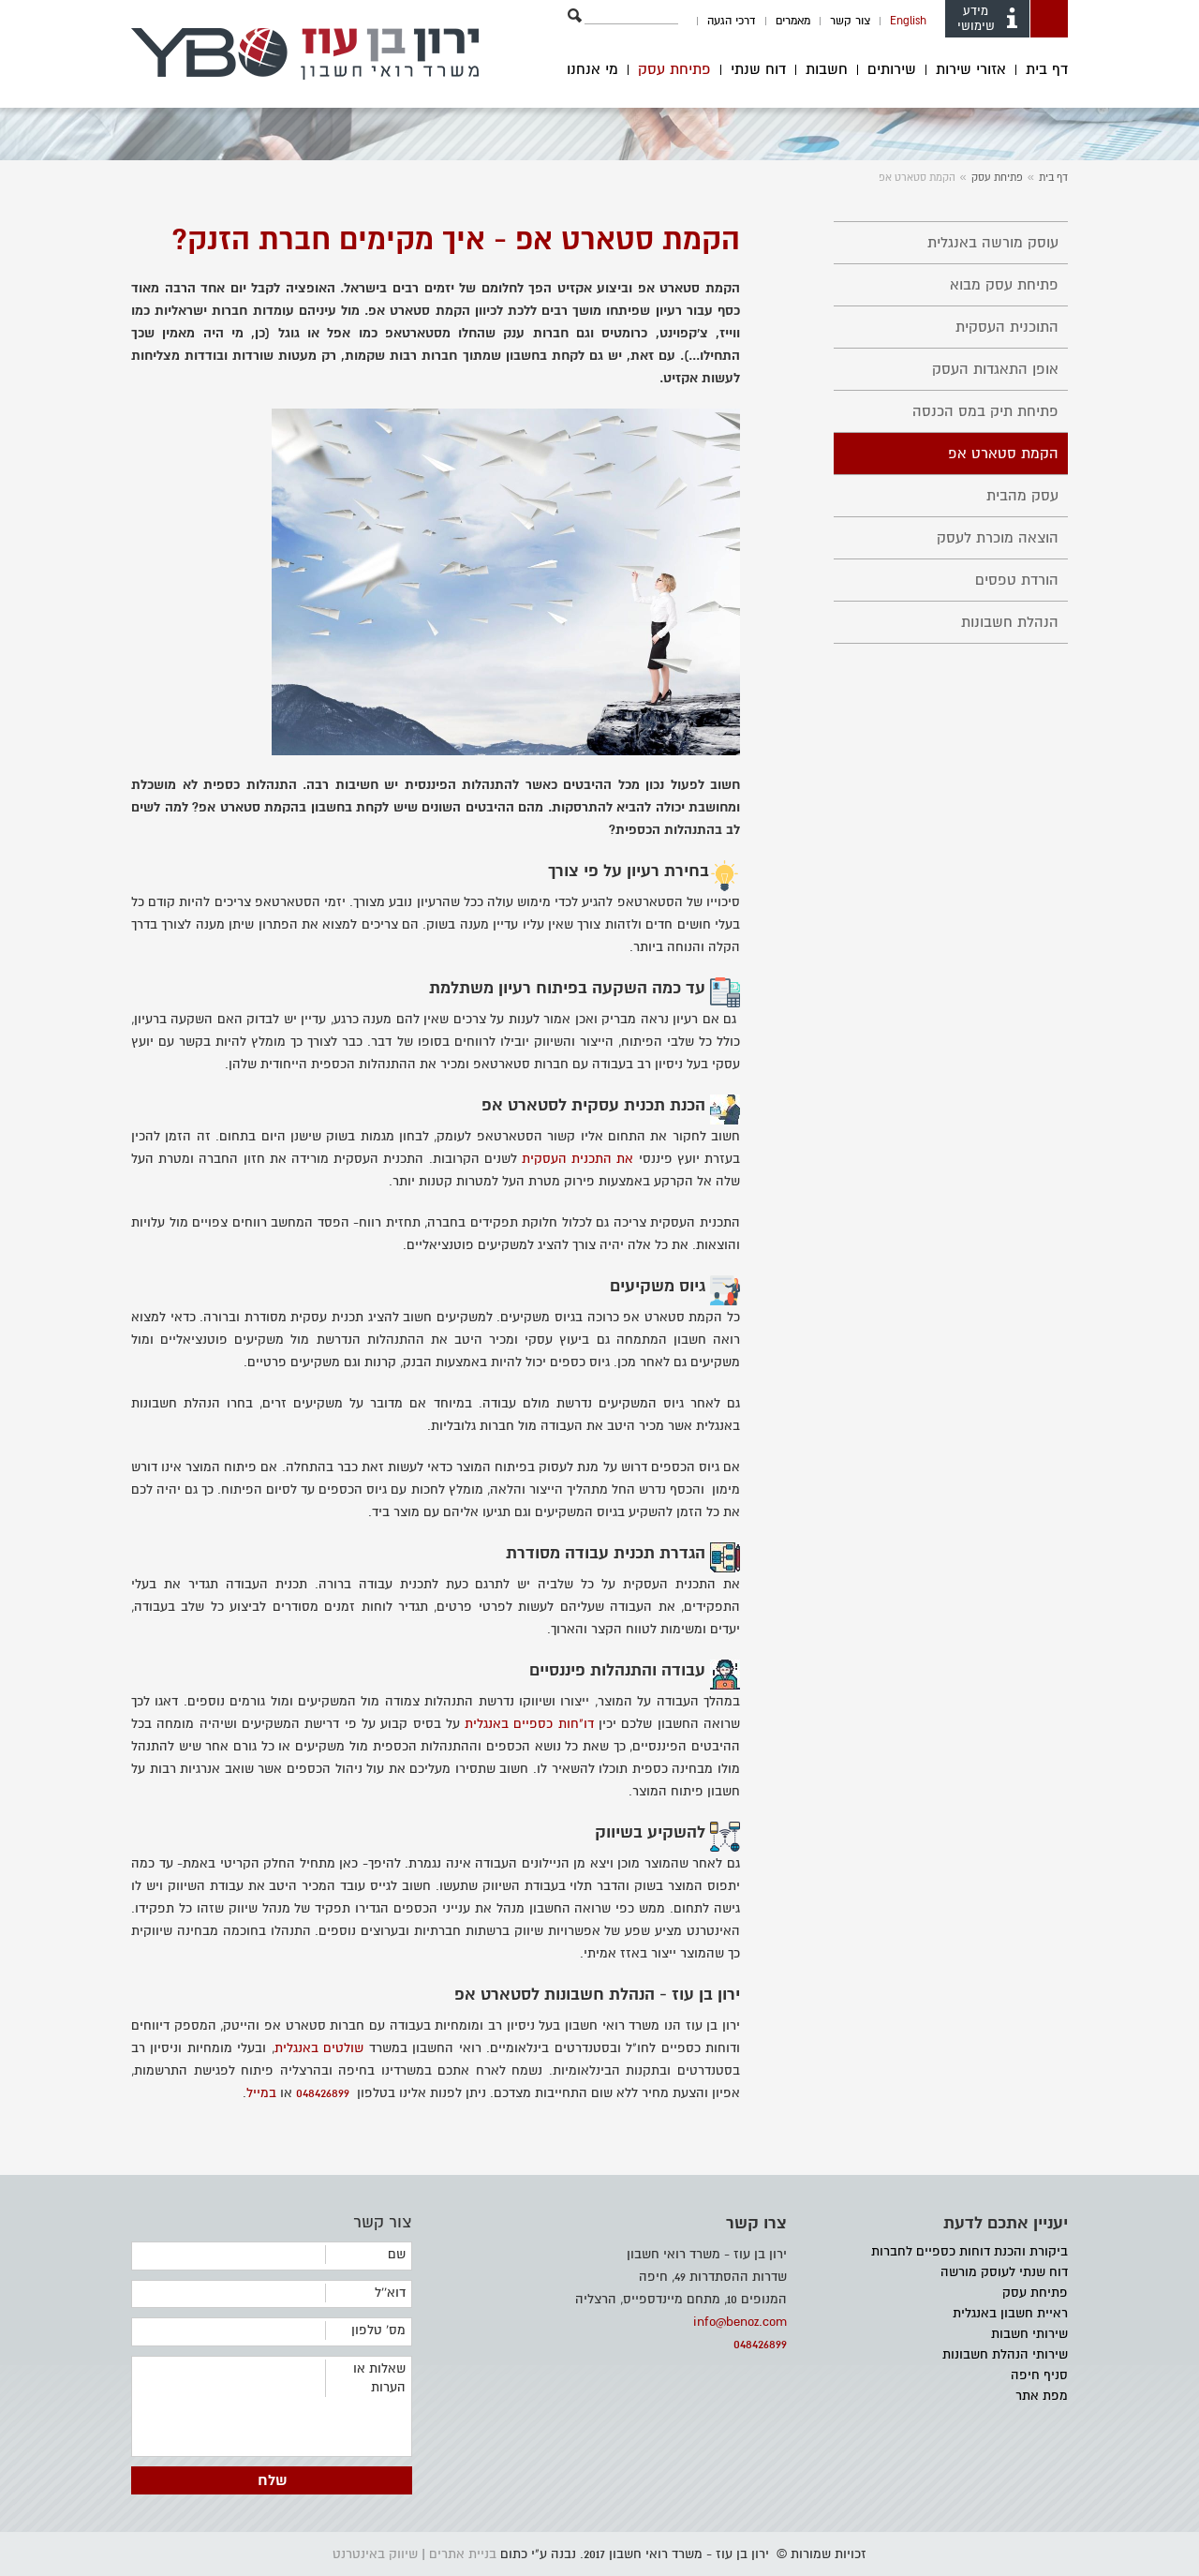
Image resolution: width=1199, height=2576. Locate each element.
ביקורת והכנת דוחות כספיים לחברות (969, 2251)
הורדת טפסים (1016, 580)
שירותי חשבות (1029, 2334)
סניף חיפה (1039, 2375)
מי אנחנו (592, 70)
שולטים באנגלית (318, 2048)
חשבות (827, 70)
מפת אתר (1041, 2396)
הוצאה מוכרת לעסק (997, 538)
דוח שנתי (758, 70)
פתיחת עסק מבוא (1004, 284)
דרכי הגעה (731, 21)
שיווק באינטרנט (375, 2554)
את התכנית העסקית (577, 1159)
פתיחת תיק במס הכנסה (985, 411)
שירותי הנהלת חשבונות (1005, 2354)
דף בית (1047, 70)
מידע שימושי (989, 19)
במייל (261, 2093)
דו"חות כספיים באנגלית (529, 1724)
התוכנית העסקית (1006, 327)
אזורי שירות (971, 70)
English (908, 21)
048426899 (322, 2093)
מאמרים (793, 21)
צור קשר (850, 21)
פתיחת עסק (674, 70)
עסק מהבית (1022, 495)
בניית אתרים (462, 2554)
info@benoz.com (740, 2322)
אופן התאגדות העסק (995, 369)
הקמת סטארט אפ (1003, 453)
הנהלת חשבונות (1009, 622)
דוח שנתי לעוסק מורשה (1004, 2272)
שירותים (891, 70)
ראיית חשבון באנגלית (1010, 2313)
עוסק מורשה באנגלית (992, 242)
